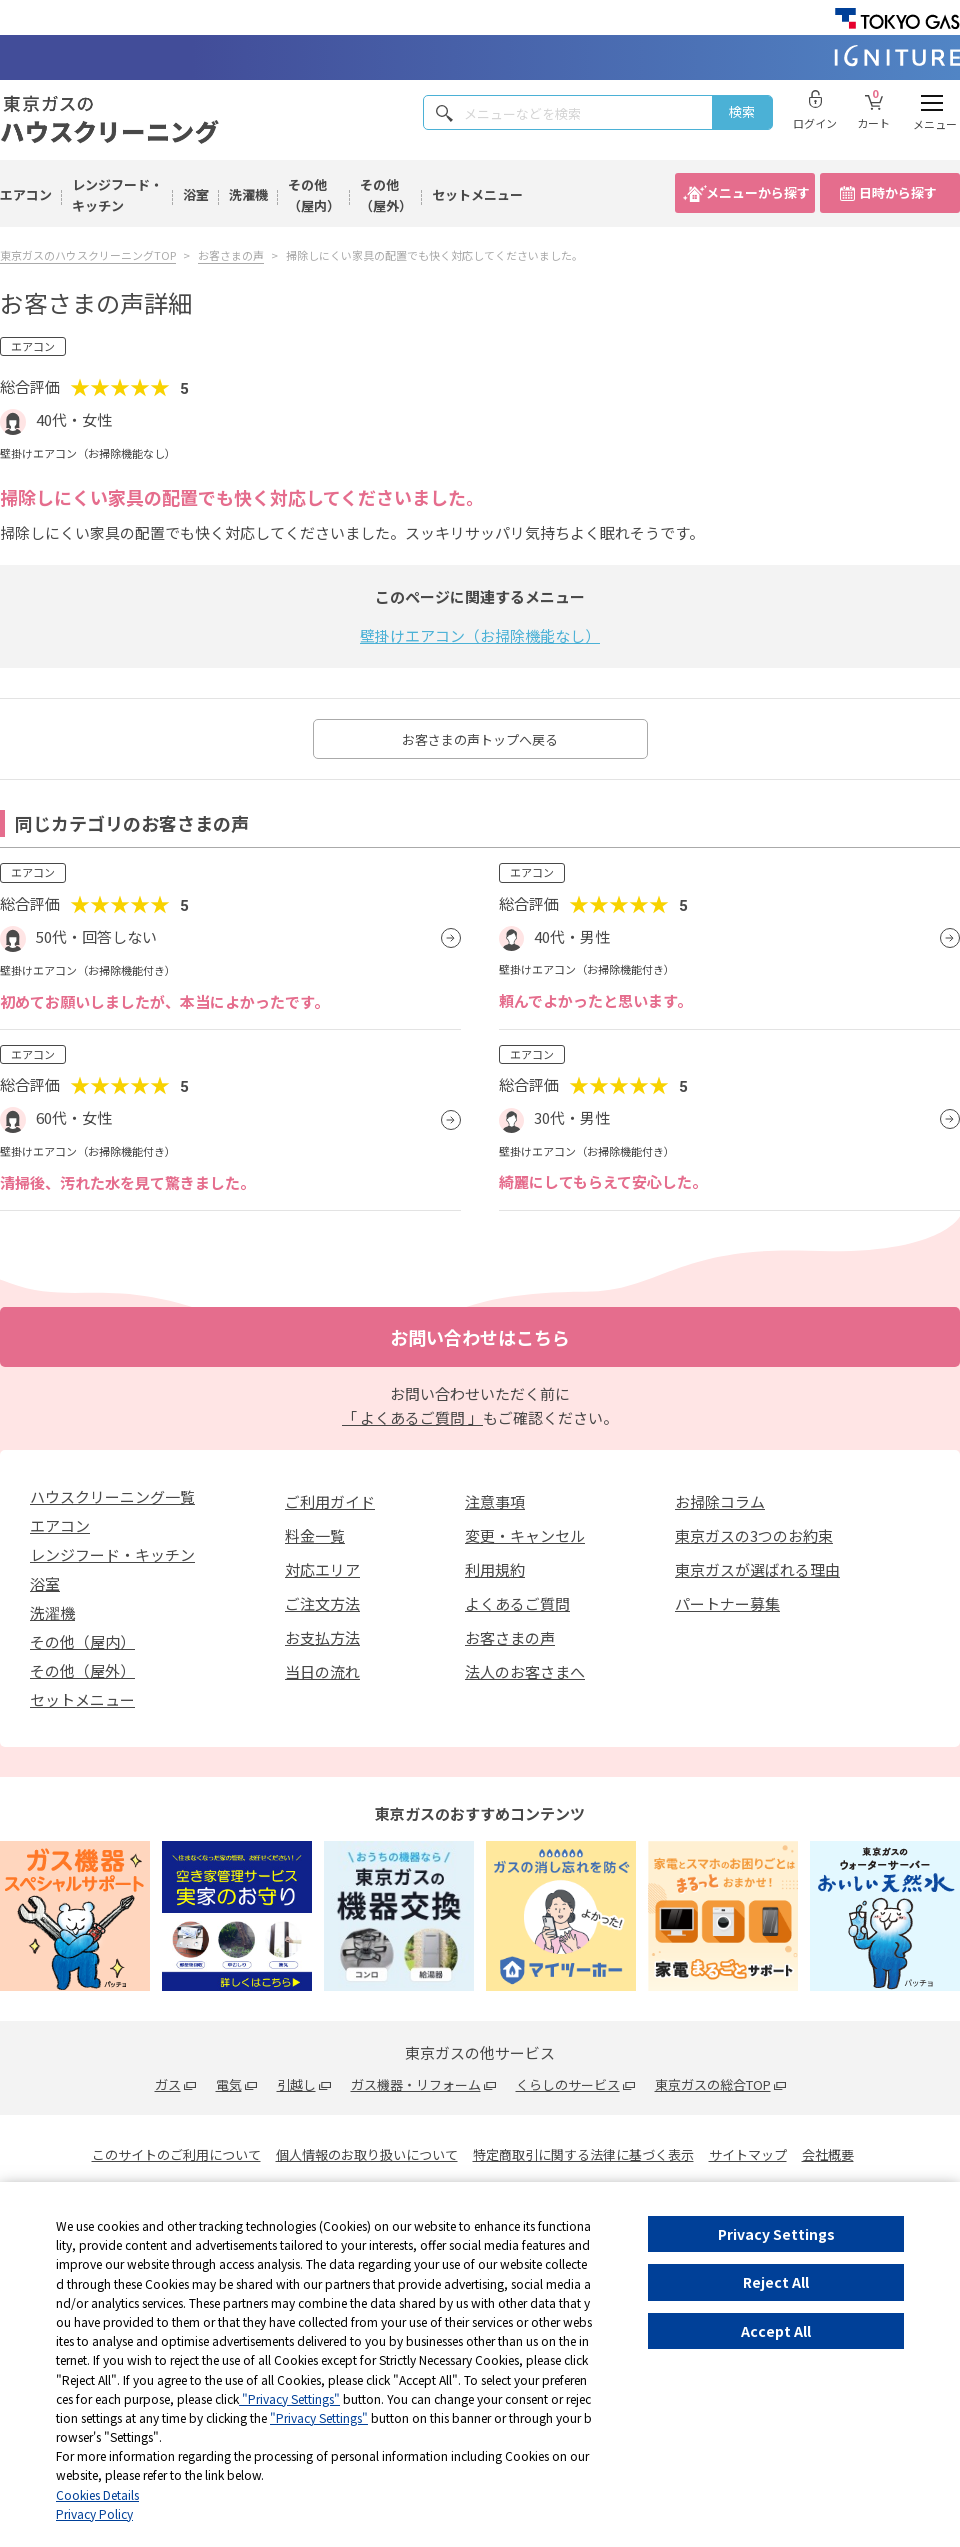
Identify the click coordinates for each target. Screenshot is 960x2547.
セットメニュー (477, 194)
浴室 (196, 194)
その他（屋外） (386, 195)
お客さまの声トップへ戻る (480, 739)
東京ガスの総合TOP (713, 2084)
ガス (168, 2084)
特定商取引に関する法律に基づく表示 (583, 2154)
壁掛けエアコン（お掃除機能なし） (480, 635)
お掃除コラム (720, 1501)
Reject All (776, 2282)
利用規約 (495, 1569)
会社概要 (828, 2154)
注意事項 (495, 1501)
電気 (229, 2084)
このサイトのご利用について (176, 2154)
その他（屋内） (314, 195)
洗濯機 (248, 194)
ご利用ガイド (330, 1501)
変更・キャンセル (525, 1535)
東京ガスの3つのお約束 (754, 1535)
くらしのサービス (568, 2084)
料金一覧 (315, 1535)
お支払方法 (322, 1637)
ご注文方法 (322, 1603)
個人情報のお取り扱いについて (367, 2154)
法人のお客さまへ (525, 1671)
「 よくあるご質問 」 (412, 1417)
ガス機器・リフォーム (416, 2084)
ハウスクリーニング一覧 (112, 1496)
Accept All (776, 2331)
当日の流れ (322, 1671)
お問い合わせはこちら (480, 1337)
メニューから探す (758, 192)
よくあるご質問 (517, 1603)
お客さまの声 (510, 1637)
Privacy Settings (776, 2234)
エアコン (26, 194)
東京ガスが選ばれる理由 (757, 1569)
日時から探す (898, 192)
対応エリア (322, 1569)
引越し (296, 2084)
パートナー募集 (727, 1603)
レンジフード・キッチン (117, 195)
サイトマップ (748, 2154)
